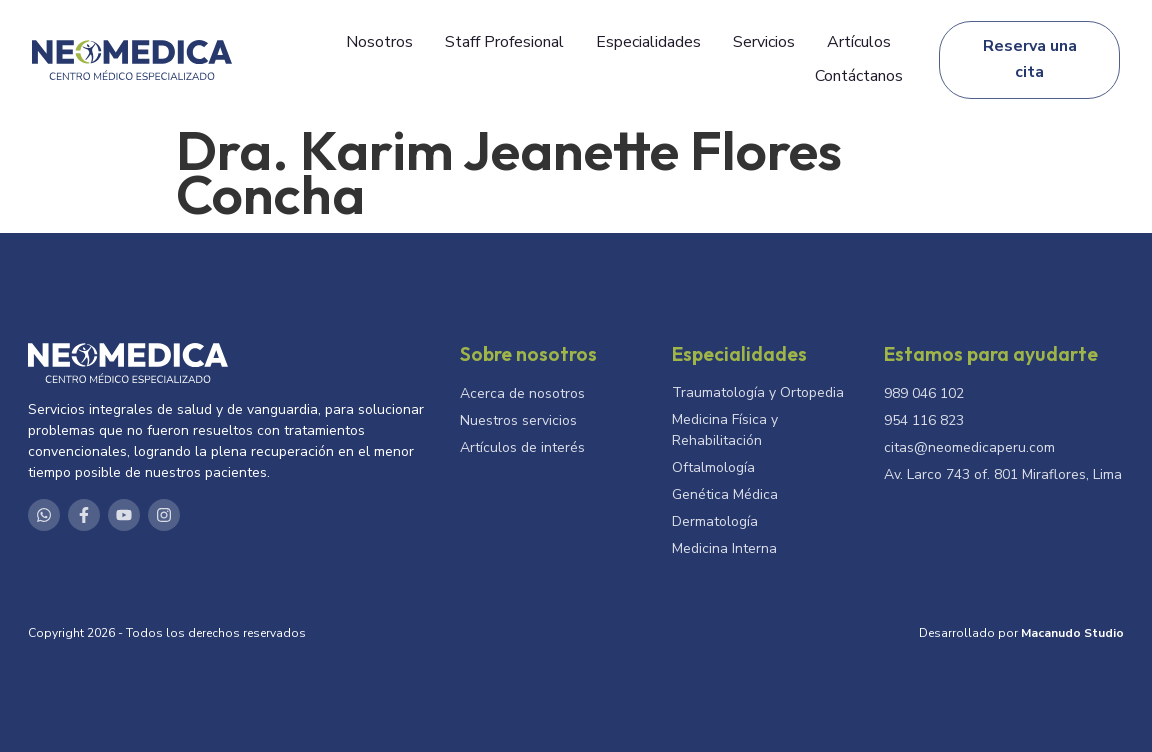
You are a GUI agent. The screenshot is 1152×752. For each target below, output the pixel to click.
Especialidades (648, 42)
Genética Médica (725, 494)
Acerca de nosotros (522, 393)
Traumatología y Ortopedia (758, 392)
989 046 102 (924, 393)
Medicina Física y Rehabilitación (725, 430)
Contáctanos (859, 76)
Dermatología (715, 521)
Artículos (859, 42)
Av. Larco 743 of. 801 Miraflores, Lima (1003, 474)
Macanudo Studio (1072, 633)
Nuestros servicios (518, 420)
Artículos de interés (522, 447)
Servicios (764, 42)
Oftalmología (713, 467)
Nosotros (379, 42)
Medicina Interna (724, 548)
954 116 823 (924, 420)
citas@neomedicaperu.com (969, 447)
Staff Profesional (504, 42)
